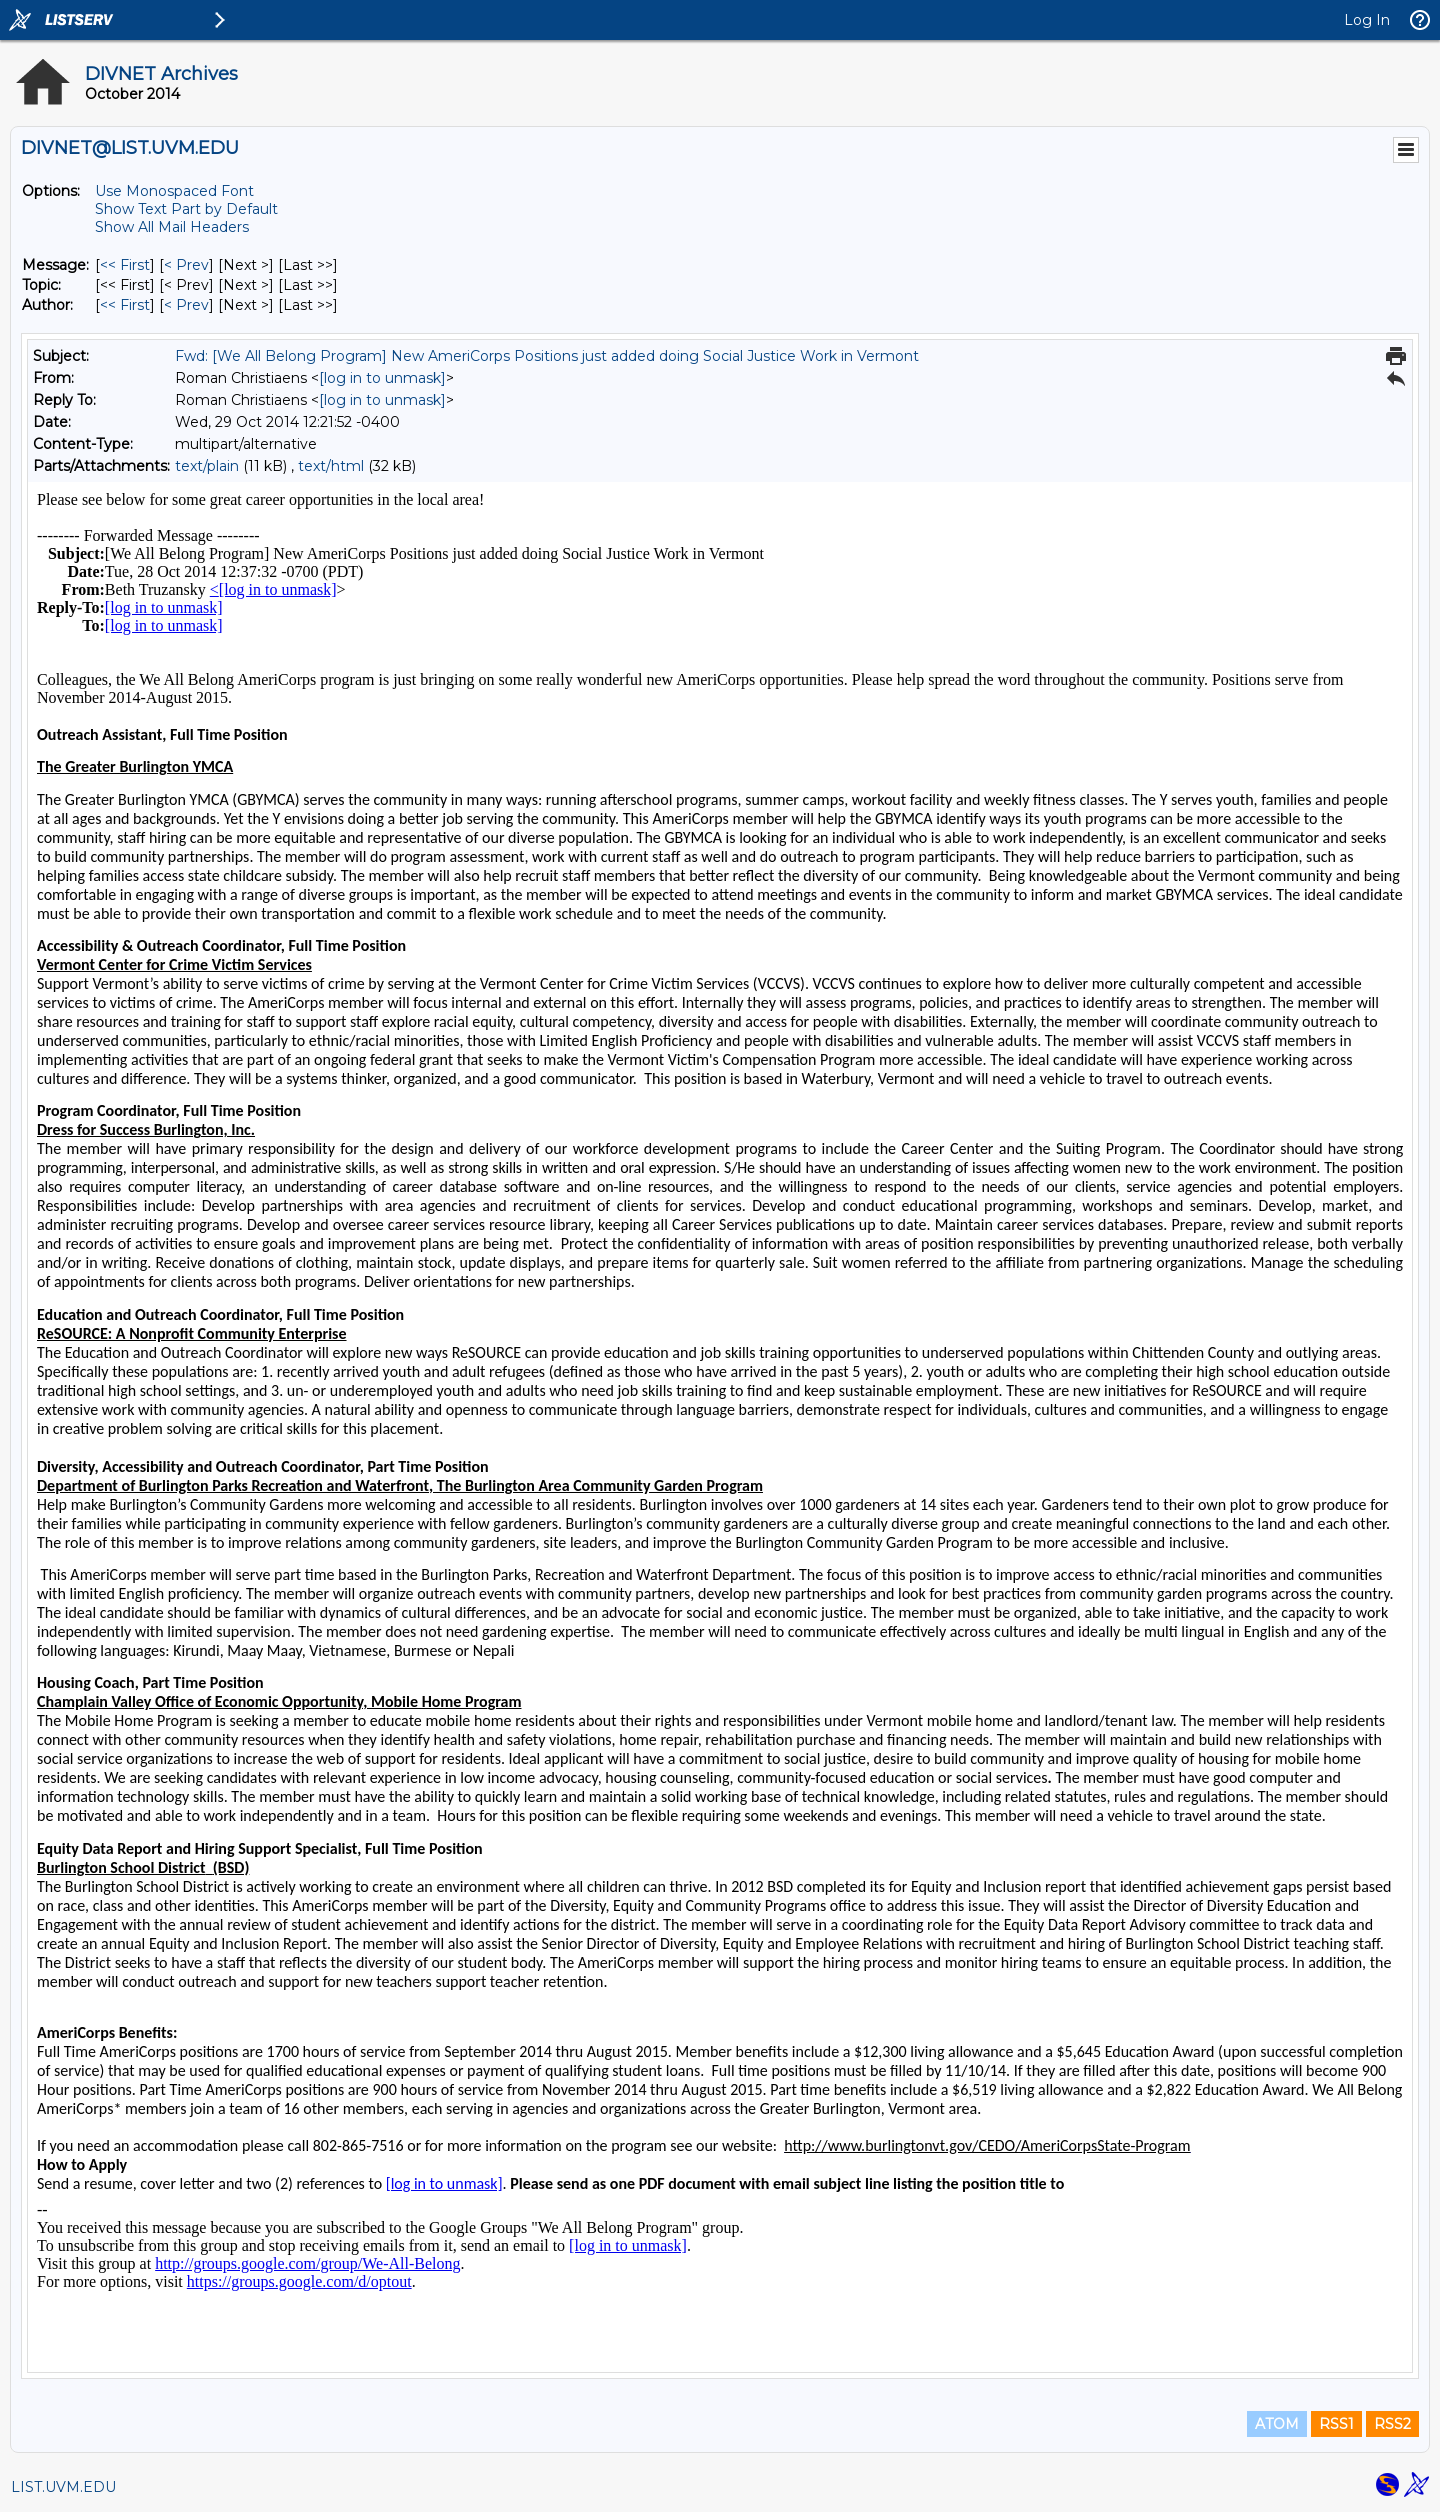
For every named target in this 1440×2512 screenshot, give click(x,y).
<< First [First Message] (125, 265)
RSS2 (1392, 2424)
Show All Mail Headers (172, 227)
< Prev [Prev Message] (186, 265)
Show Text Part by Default (186, 209)
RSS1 (1336, 2424)
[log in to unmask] (382, 378)
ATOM (1277, 2424)
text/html (331, 466)
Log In (1367, 20)
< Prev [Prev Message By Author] (186, 305)
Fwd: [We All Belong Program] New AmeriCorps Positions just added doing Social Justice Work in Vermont (547, 356)
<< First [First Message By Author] (125, 305)
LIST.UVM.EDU (63, 2487)
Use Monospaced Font (174, 191)
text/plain (207, 466)
